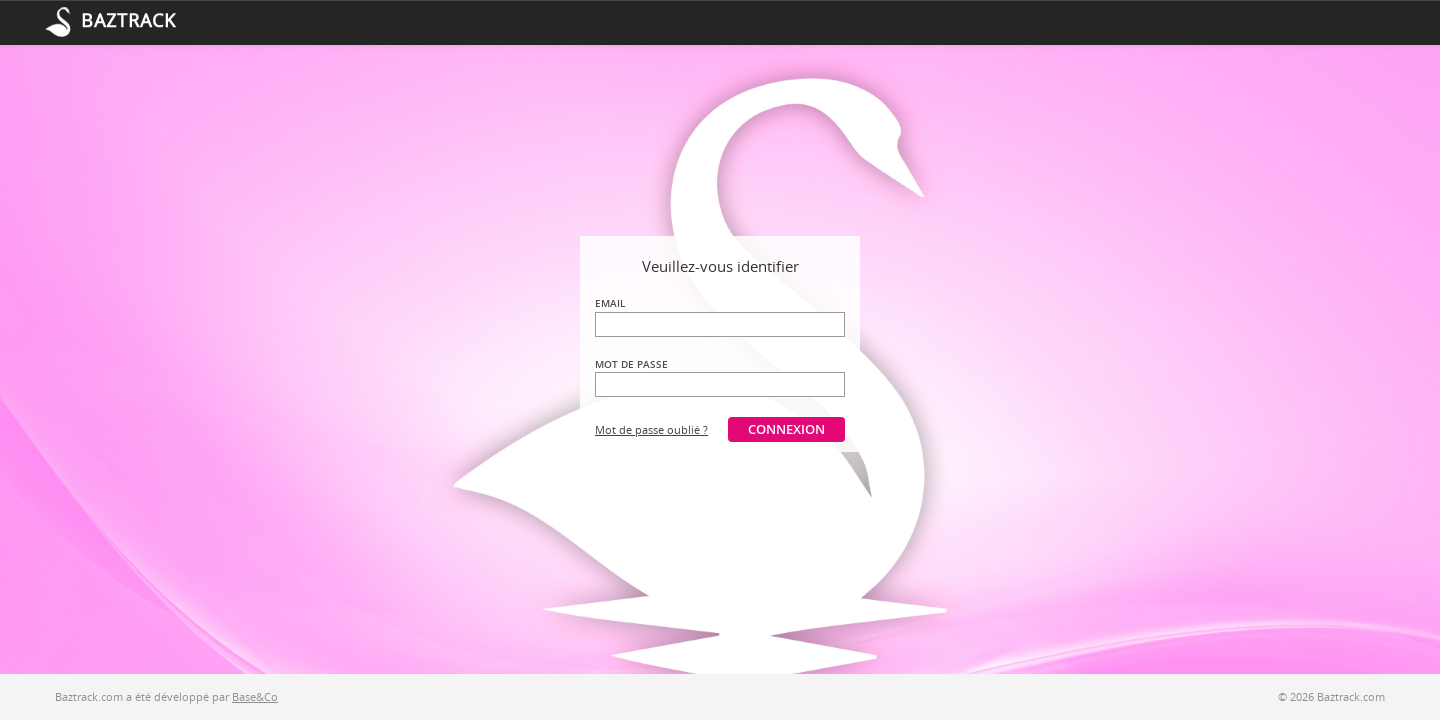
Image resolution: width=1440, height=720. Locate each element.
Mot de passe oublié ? (651, 429)
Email (610, 303)
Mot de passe (631, 364)
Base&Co (255, 696)
